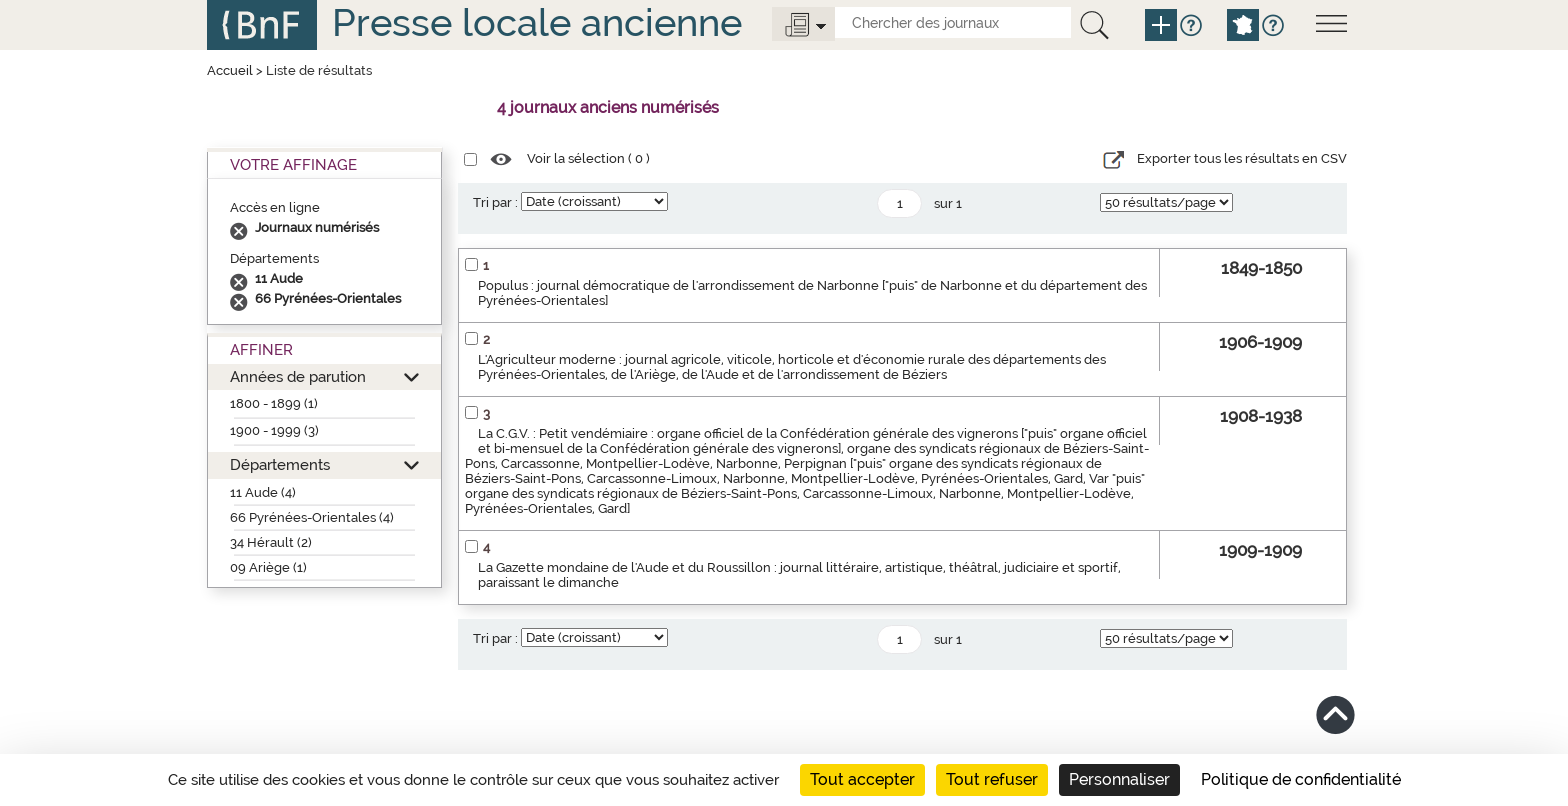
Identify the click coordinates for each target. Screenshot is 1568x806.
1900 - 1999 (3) (274, 430)
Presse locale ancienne (537, 22)
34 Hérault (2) (271, 542)
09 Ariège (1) (268, 567)
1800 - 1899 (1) (274, 403)
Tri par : (495, 202)
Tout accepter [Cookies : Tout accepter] (862, 779)
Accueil (230, 70)
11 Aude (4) (263, 492)
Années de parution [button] (298, 376)
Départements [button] (280, 464)
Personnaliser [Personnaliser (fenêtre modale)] (1119, 779)
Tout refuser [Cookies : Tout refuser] (992, 779)
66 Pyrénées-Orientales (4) (312, 517)
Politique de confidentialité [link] (1301, 779)
